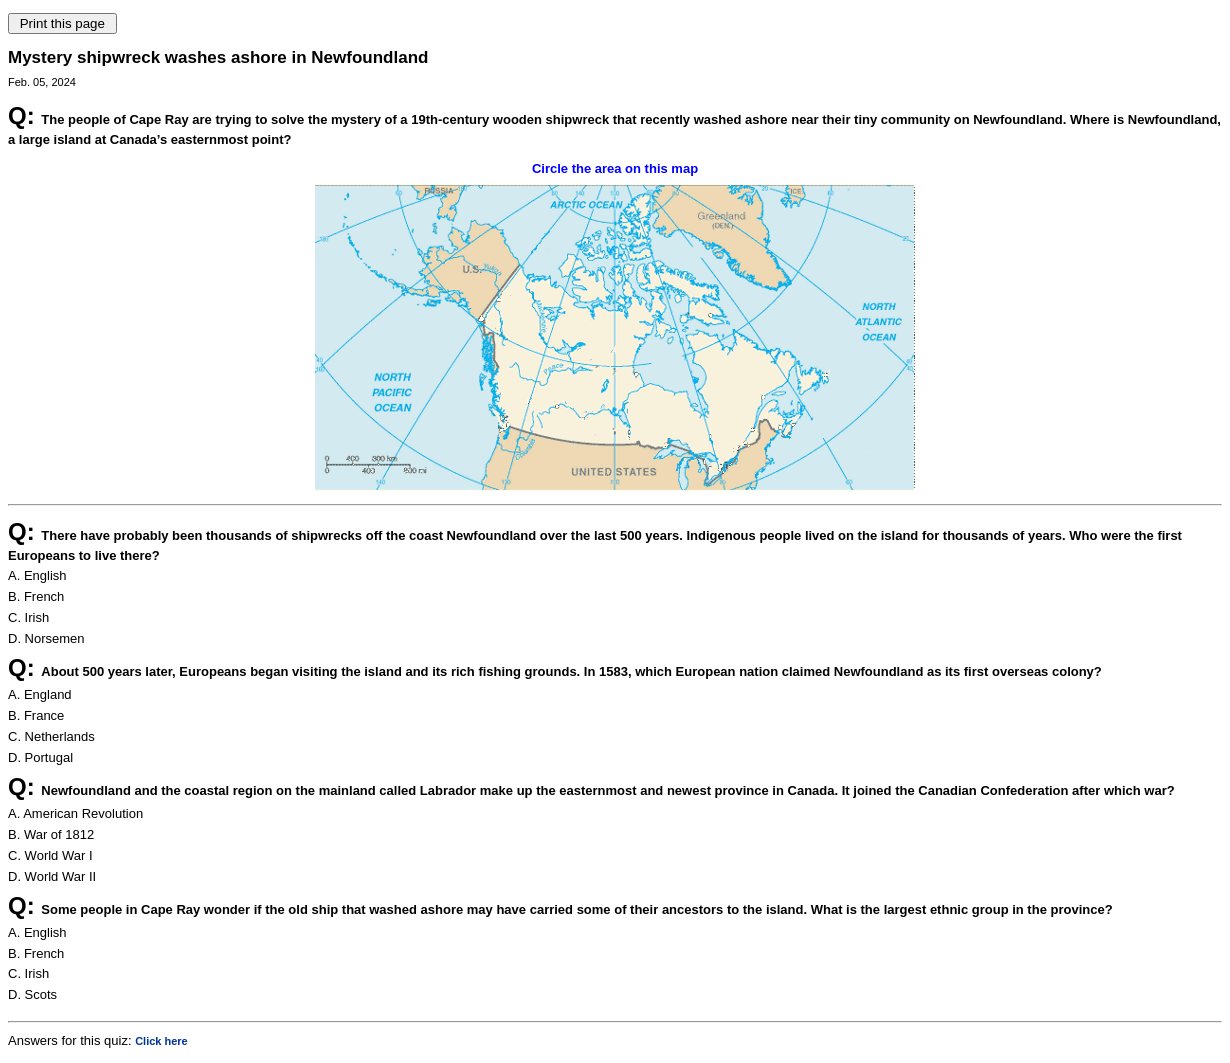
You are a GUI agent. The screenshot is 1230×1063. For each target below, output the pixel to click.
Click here (161, 1041)
